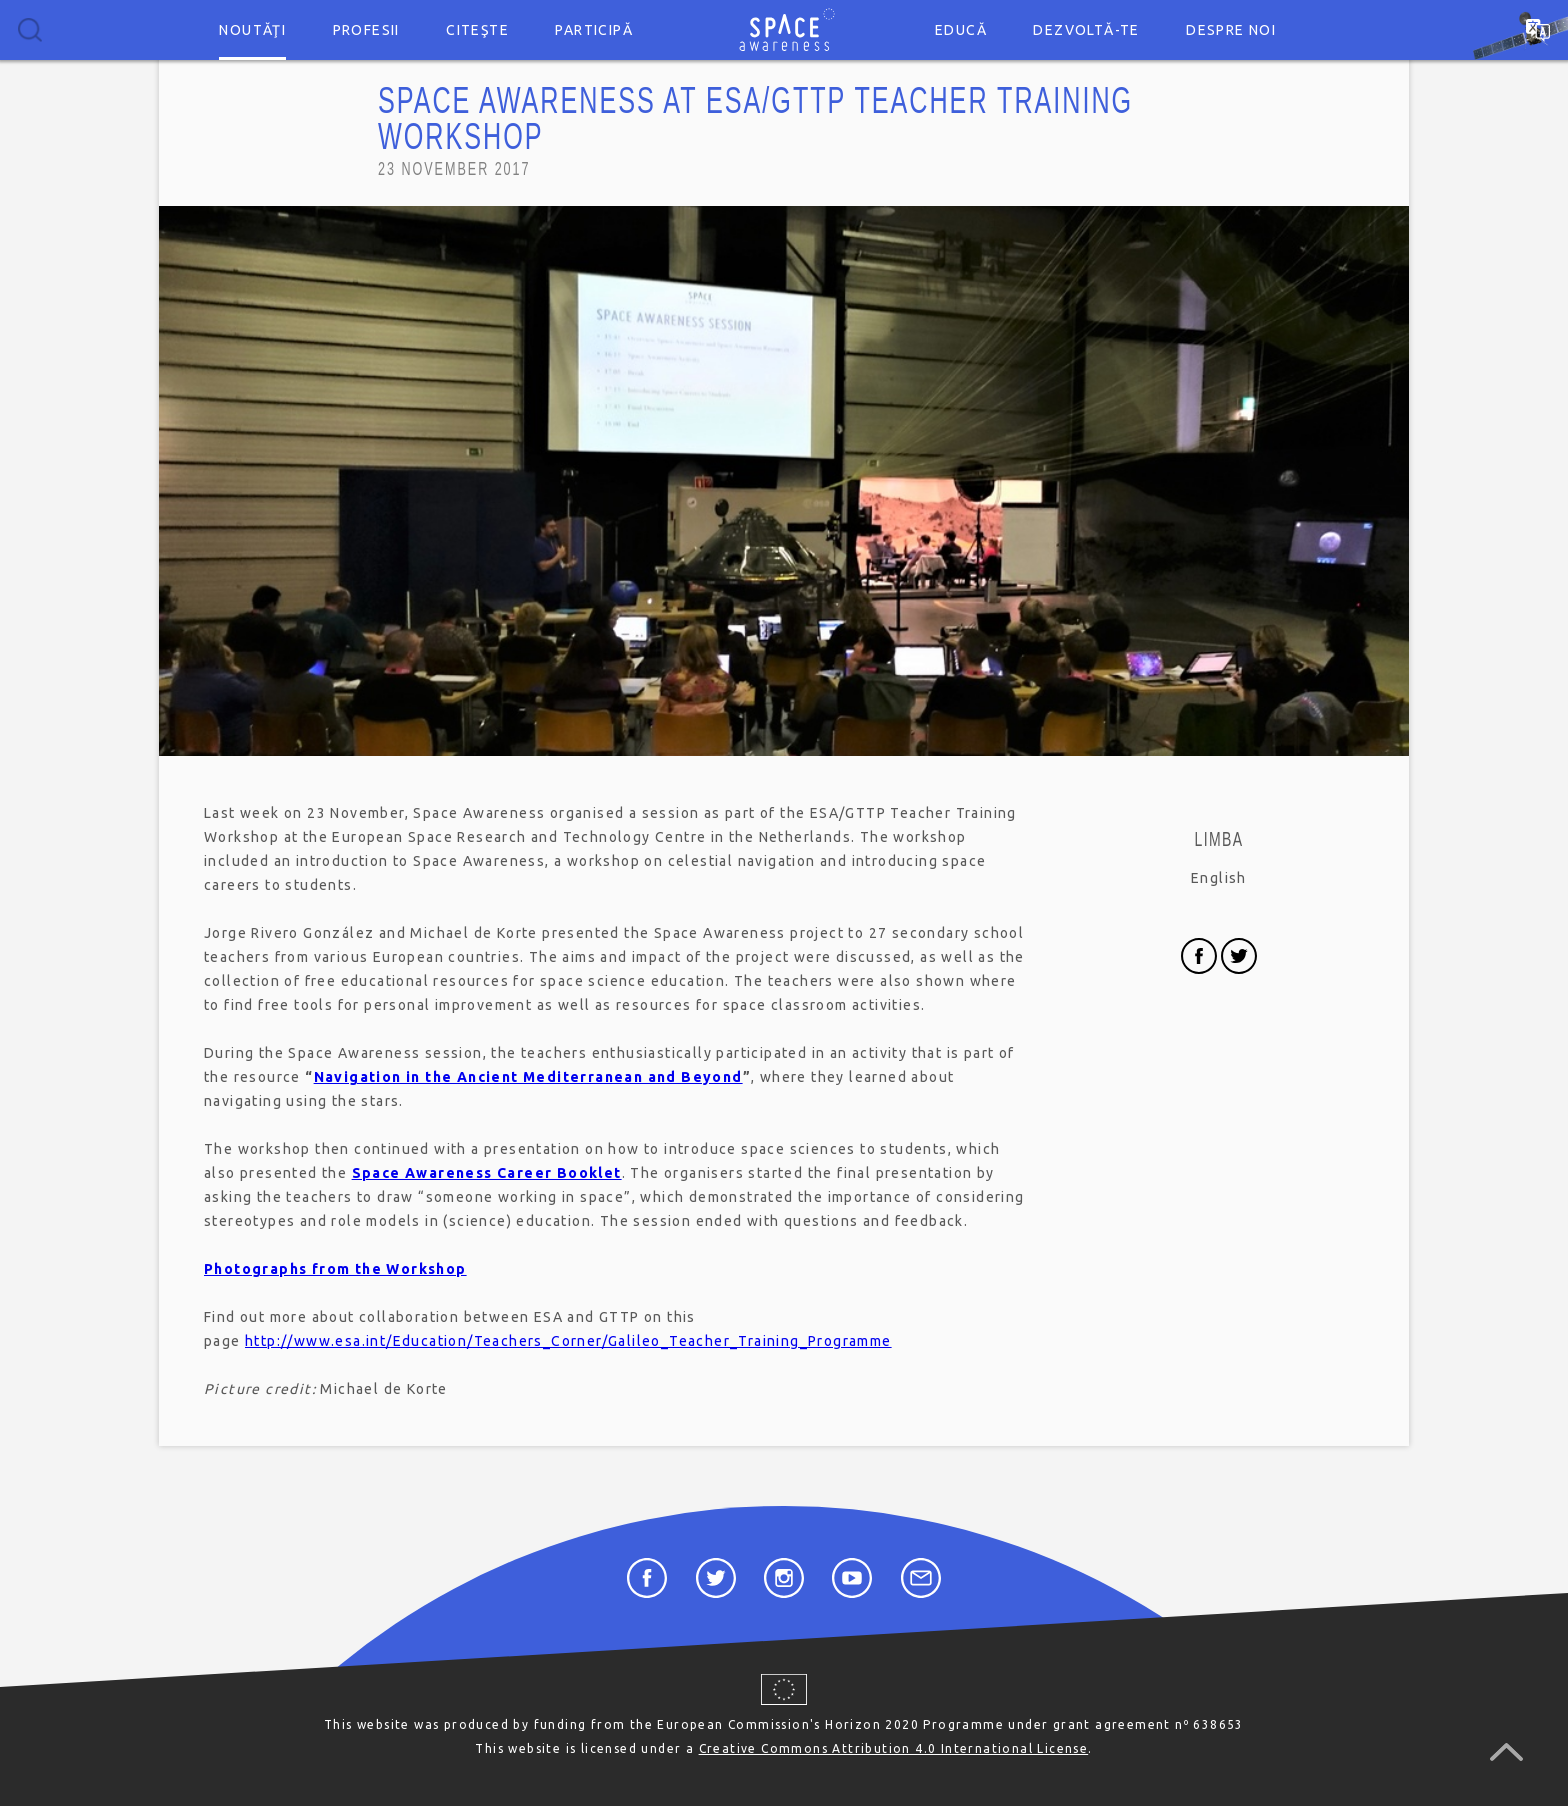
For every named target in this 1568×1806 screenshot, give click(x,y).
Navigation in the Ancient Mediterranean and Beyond (528, 1077)
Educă (961, 30)
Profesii (366, 30)
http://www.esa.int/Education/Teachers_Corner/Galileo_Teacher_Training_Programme (568, 1341)
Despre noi (1231, 30)
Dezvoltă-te (1086, 30)
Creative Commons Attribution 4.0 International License (894, 1748)
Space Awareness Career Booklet (487, 1173)
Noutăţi (252, 30)
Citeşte (477, 30)
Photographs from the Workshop (335, 1269)
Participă (594, 30)
